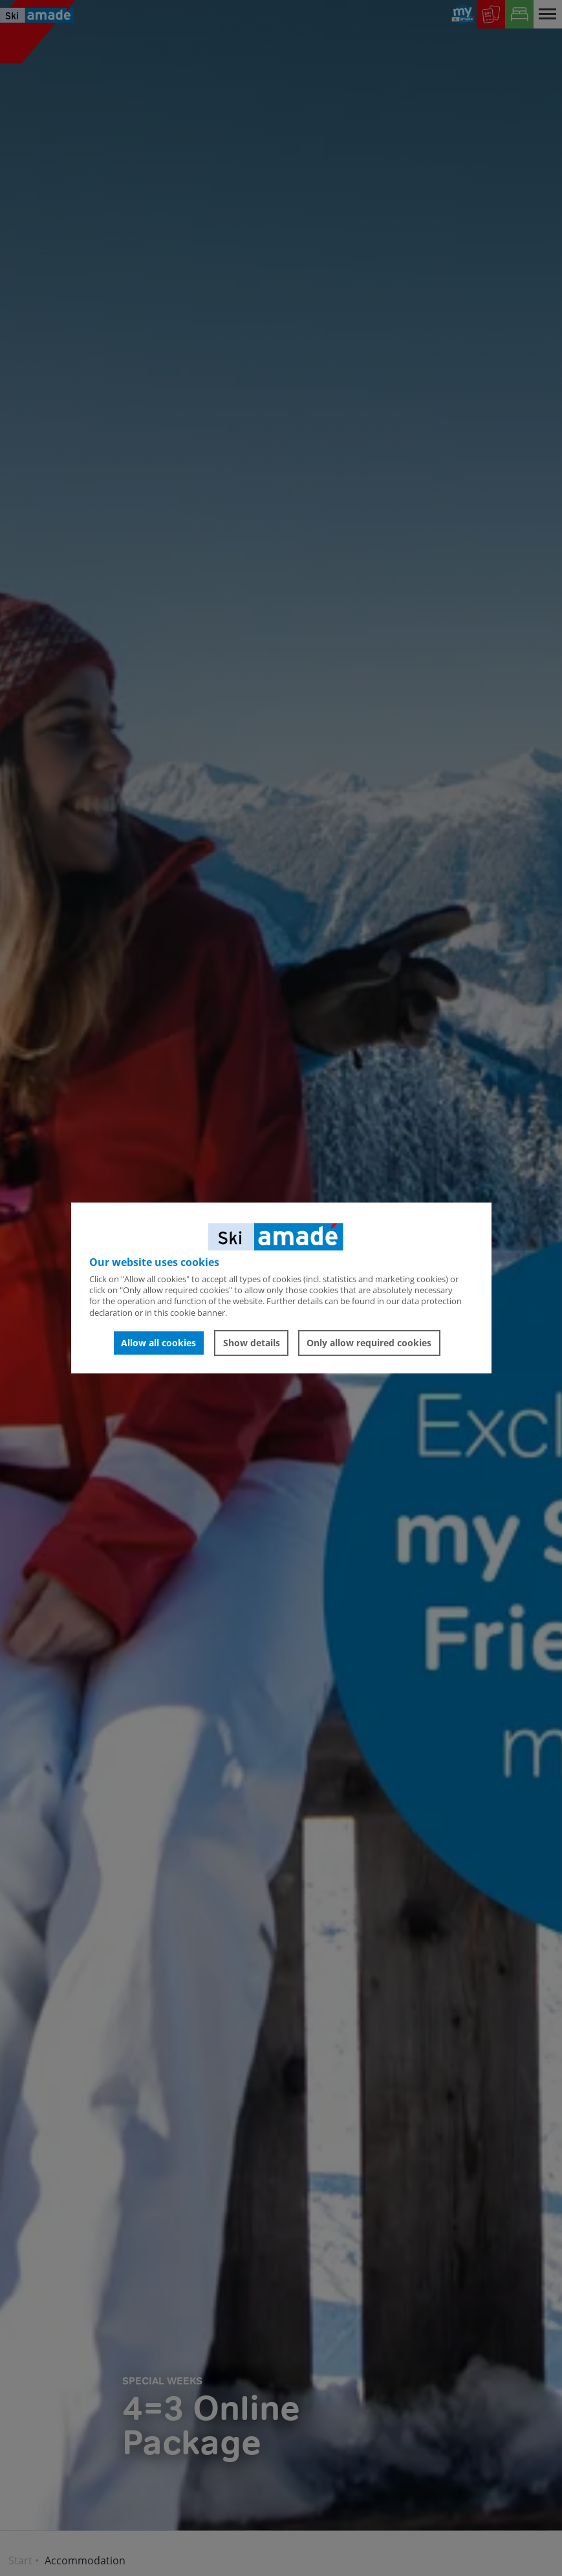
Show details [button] (251, 1343)
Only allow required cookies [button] (369, 1343)
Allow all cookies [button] (158, 1343)
